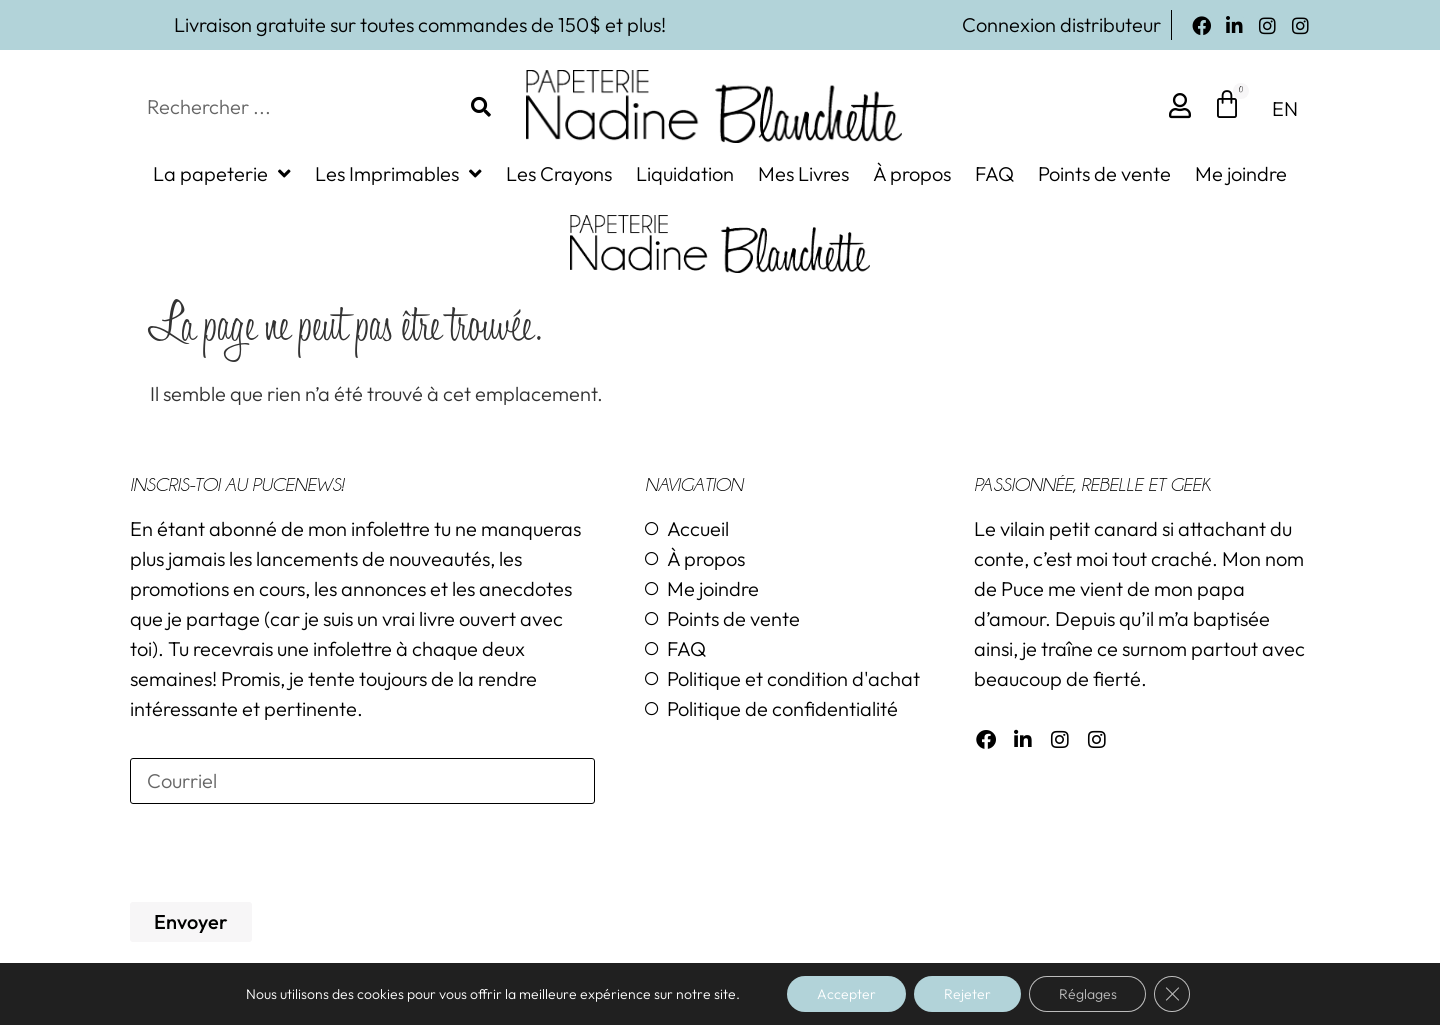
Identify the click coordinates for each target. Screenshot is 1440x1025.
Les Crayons (559, 174)
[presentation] (282, 853)
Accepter (846, 994)
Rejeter (967, 994)
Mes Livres (803, 174)
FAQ (994, 174)
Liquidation (685, 174)
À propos (912, 174)
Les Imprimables (398, 174)
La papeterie (222, 174)
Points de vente (1104, 174)
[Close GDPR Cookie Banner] (1173, 994)
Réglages (1088, 994)
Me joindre (1241, 174)
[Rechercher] (481, 107)
